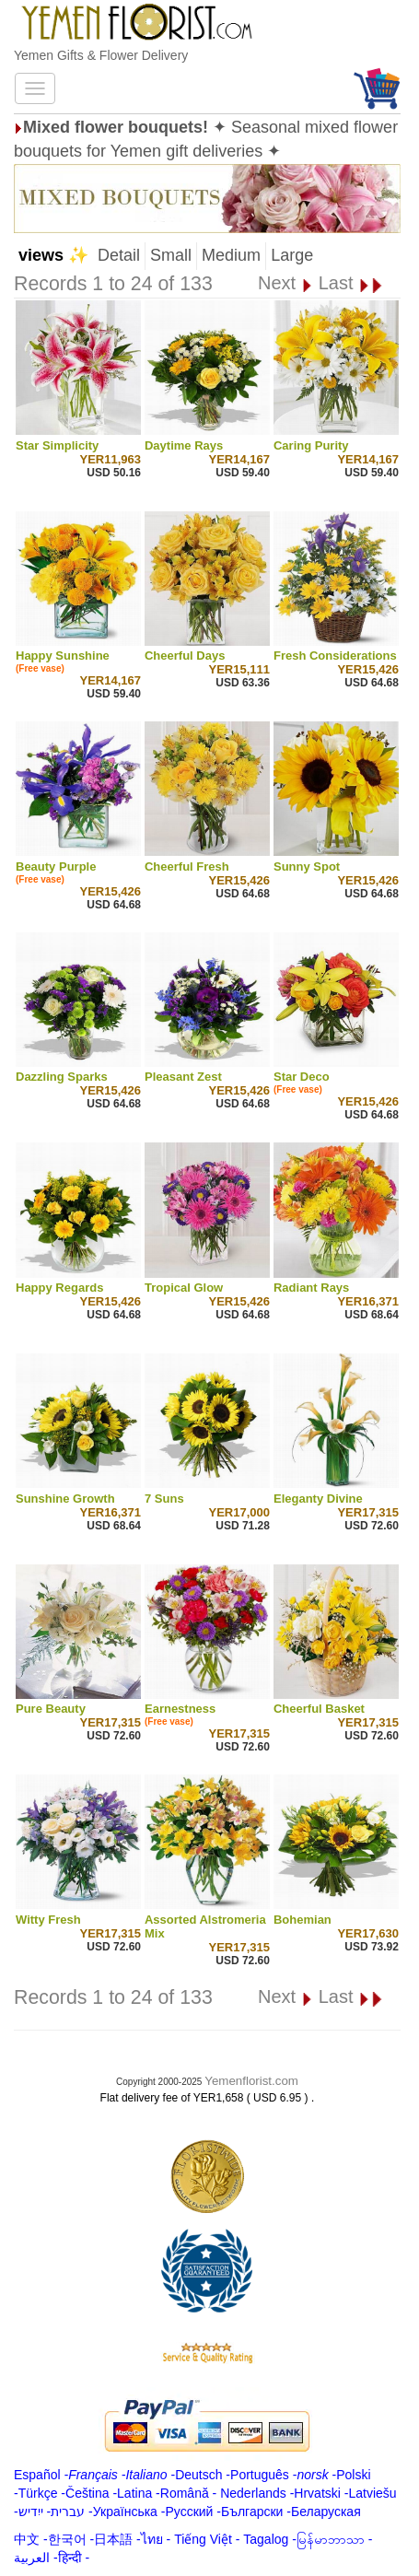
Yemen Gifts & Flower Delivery (101, 55)
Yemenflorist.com (251, 2081)
